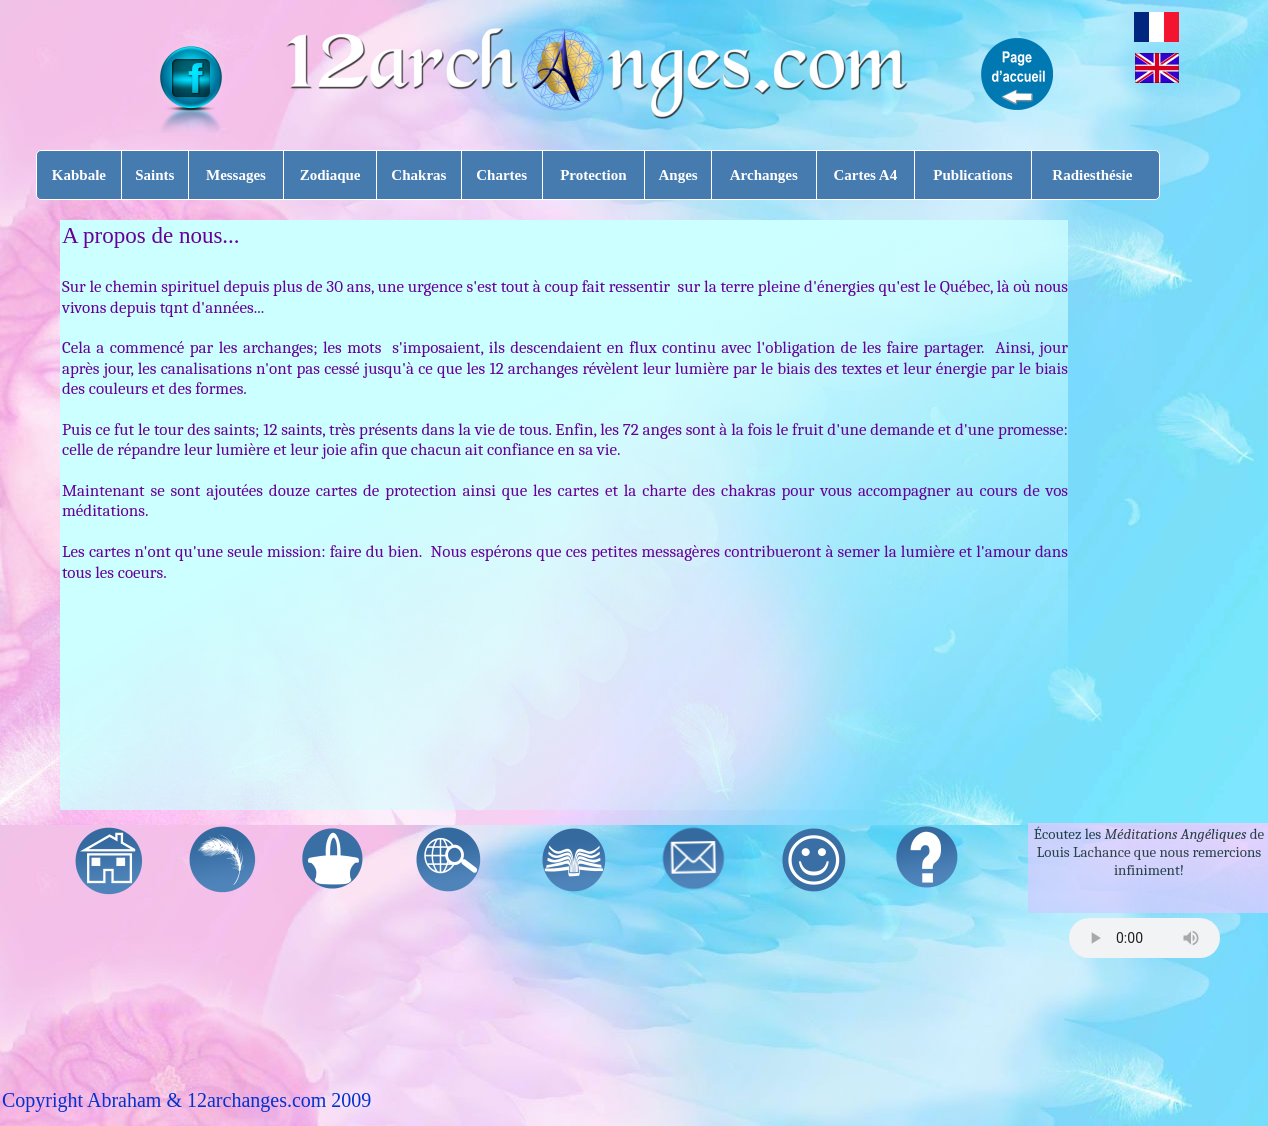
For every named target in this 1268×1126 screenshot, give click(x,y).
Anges (677, 175)
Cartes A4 (865, 175)
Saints (154, 175)
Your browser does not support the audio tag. (1144, 938)
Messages (236, 175)
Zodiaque (330, 175)
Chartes (501, 175)
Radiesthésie (1092, 175)
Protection (593, 175)
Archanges (764, 175)
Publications (972, 175)
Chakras (418, 175)
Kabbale (79, 175)
